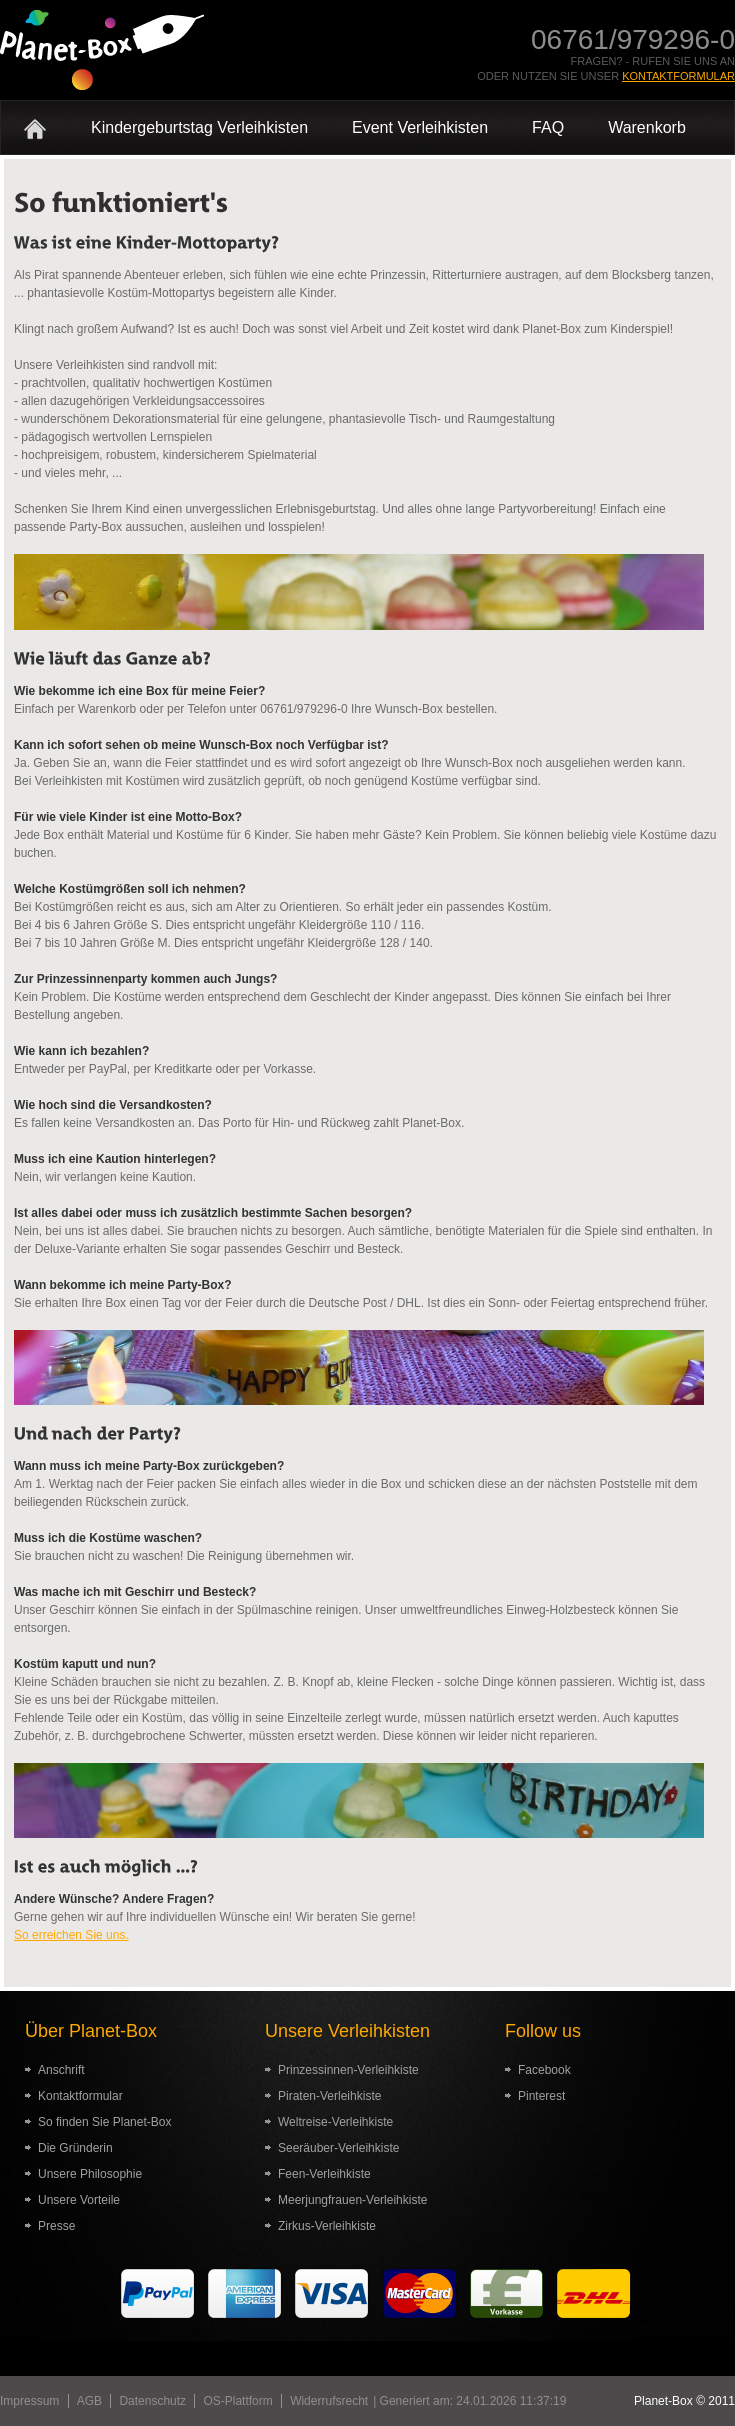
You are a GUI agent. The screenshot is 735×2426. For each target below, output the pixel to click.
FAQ (548, 127)
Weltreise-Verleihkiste (335, 2122)
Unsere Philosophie (90, 2174)
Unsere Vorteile (79, 2200)
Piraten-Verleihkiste (329, 2096)
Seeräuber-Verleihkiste (338, 2148)
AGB (89, 2401)
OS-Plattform (237, 2401)
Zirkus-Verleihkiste (327, 2226)
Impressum (29, 2401)
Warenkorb (647, 127)
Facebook (544, 2070)
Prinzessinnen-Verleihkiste (348, 2070)
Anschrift (61, 2070)
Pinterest (541, 2096)
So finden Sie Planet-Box (104, 2122)
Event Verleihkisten (420, 127)
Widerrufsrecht (329, 2401)
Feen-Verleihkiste (324, 2174)
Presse (56, 2226)
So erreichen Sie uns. (71, 1935)
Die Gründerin (75, 2148)
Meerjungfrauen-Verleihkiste (352, 2200)
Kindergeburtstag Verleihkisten (199, 127)
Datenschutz (152, 2401)
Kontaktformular (678, 76)
